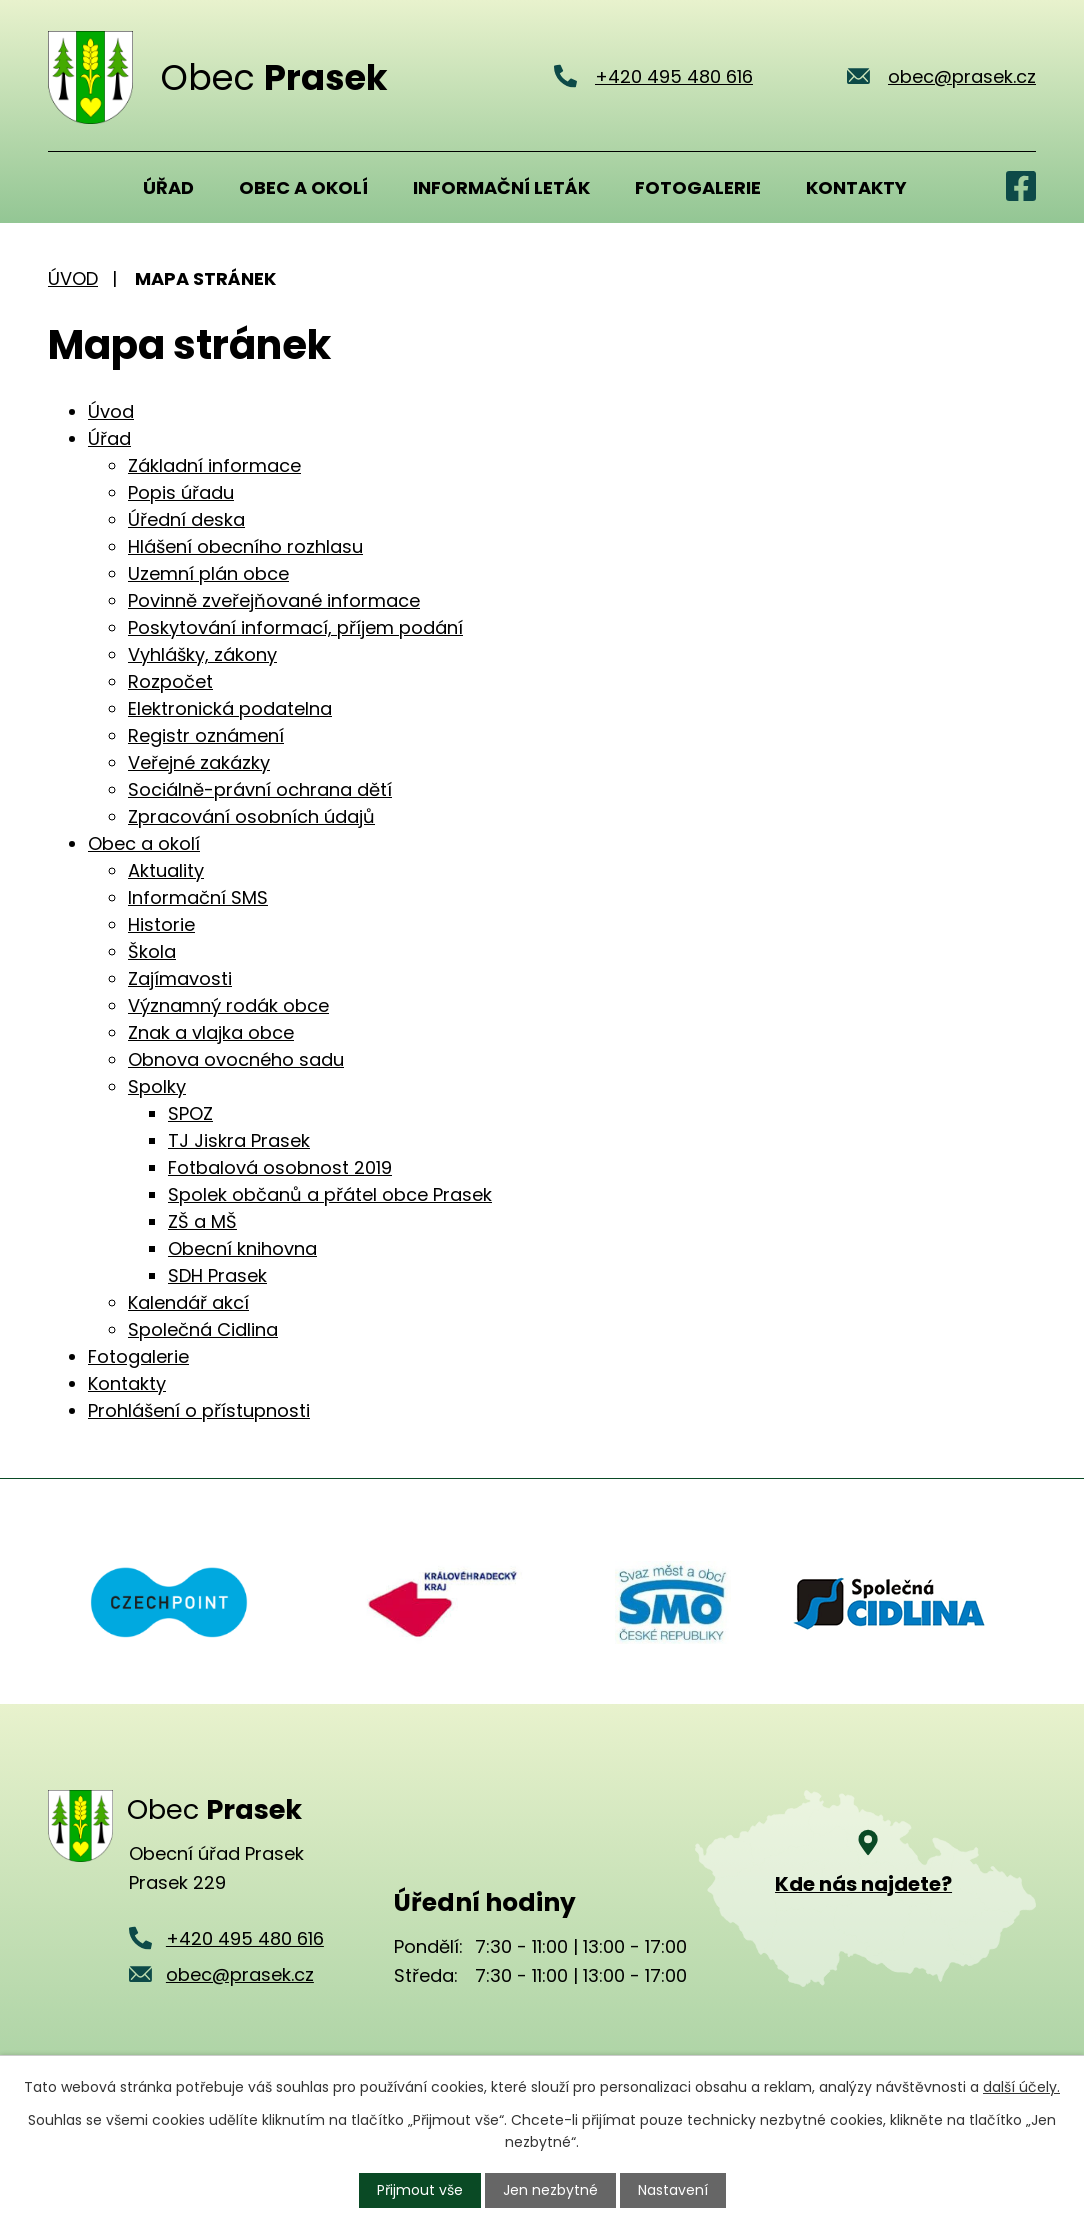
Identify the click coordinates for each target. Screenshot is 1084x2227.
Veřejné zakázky (199, 762)
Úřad (168, 187)
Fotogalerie (698, 187)
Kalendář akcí (188, 1302)
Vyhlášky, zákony (202, 654)
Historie (161, 924)
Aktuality (166, 870)
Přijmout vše (420, 2190)
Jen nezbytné (550, 2190)
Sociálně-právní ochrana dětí (260, 789)
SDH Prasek (217, 1275)
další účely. (1021, 2087)
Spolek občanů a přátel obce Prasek (330, 1194)
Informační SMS (198, 897)
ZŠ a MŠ (202, 1221)
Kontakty (856, 187)
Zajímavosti (180, 978)
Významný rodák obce (228, 1005)
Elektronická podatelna (230, 708)
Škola (152, 951)
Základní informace (214, 465)
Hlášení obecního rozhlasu (245, 546)
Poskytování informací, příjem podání (295, 627)
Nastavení (673, 2190)
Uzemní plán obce (208, 573)
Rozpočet (170, 681)
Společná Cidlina (203, 1329)
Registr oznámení (206, 735)
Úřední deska (186, 519)
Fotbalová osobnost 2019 (280, 1167)
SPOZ (190, 1113)
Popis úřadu (181, 492)
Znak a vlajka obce (211, 1032)
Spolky (157, 1086)
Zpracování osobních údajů (251, 816)
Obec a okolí (303, 187)
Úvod (73, 187)
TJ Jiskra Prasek (239, 1140)
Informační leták (501, 187)
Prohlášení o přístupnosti (199, 1410)
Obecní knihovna (242, 1248)
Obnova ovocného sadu (236, 1059)
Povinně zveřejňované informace (274, 600)
